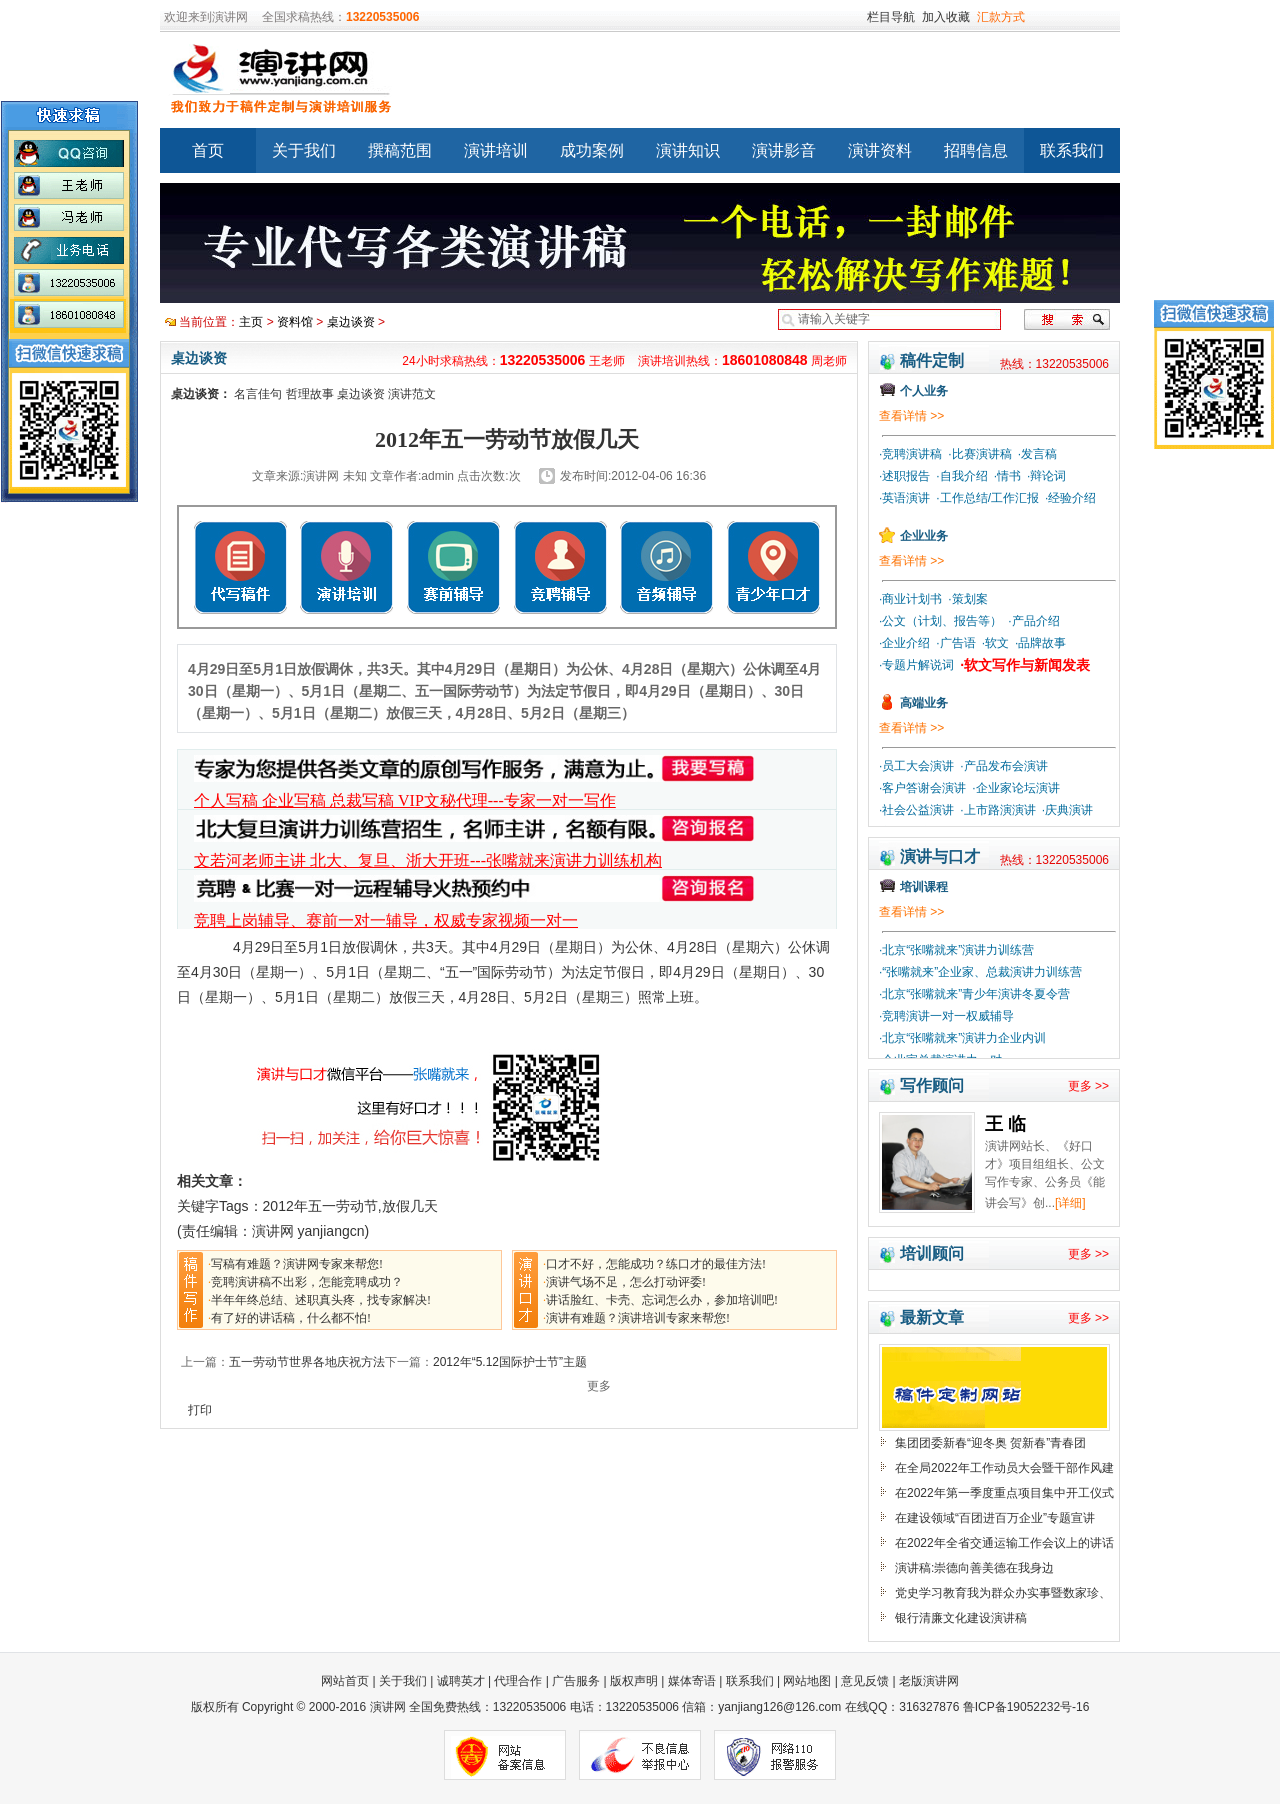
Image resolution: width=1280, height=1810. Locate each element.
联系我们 (1072, 150)
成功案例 (592, 150)
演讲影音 (784, 150)
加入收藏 (946, 17)
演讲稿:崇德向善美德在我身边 (974, 1568)
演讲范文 (412, 394)
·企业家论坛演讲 (1015, 788)
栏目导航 (891, 17)
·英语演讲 (904, 498)
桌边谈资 (351, 322)
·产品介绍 (1033, 621)
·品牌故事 (1040, 643)
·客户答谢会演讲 (922, 788)
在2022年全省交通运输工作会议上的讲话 (1004, 1543)
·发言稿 (1037, 454)
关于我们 (304, 150)
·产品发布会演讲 (1003, 766)
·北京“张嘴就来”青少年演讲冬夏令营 (974, 994)
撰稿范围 (400, 150)
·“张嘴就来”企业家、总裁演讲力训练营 (980, 972)
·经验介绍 (1070, 498)
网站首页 (346, 1681)
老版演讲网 (929, 1681)
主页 (251, 322)
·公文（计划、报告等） (940, 621)
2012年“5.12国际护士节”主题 (510, 1362)
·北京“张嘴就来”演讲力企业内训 (962, 1038)
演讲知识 (688, 150)
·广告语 (955, 643)
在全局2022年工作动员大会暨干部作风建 (1004, 1468)
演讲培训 (496, 150)
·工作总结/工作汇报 (987, 498)
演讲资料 (880, 150)
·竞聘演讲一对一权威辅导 (946, 1016)
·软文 (995, 643)
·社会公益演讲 (916, 810)
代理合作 (518, 1681)
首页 (208, 150)
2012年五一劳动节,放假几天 (350, 1206)
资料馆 (295, 322)
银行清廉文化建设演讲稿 (961, 1618)
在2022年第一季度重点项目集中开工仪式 (1004, 1493)
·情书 (1007, 476)
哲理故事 (310, 394)
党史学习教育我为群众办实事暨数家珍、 (1003, 1593)
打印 (200, 1410)
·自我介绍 (961, 476)
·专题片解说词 (916, 665)
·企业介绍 (904, 643)
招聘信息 (976, 150)
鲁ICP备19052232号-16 (1026, 1707)
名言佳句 (258, 394)
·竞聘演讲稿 (910, 454)
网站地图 (807, 1681)
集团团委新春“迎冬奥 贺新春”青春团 (990, 1443)
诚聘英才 (461, 1681)
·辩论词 (1046, 476)
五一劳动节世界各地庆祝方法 (307, 1362)
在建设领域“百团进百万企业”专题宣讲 (995, 1518)
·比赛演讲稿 (979, 454)
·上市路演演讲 (997, 810)
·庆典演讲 (1067, 810)
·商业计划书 (910, 599)
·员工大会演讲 (916, 766)
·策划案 (967, 599)
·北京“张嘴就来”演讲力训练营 (956, 950)
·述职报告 (904, 476)
